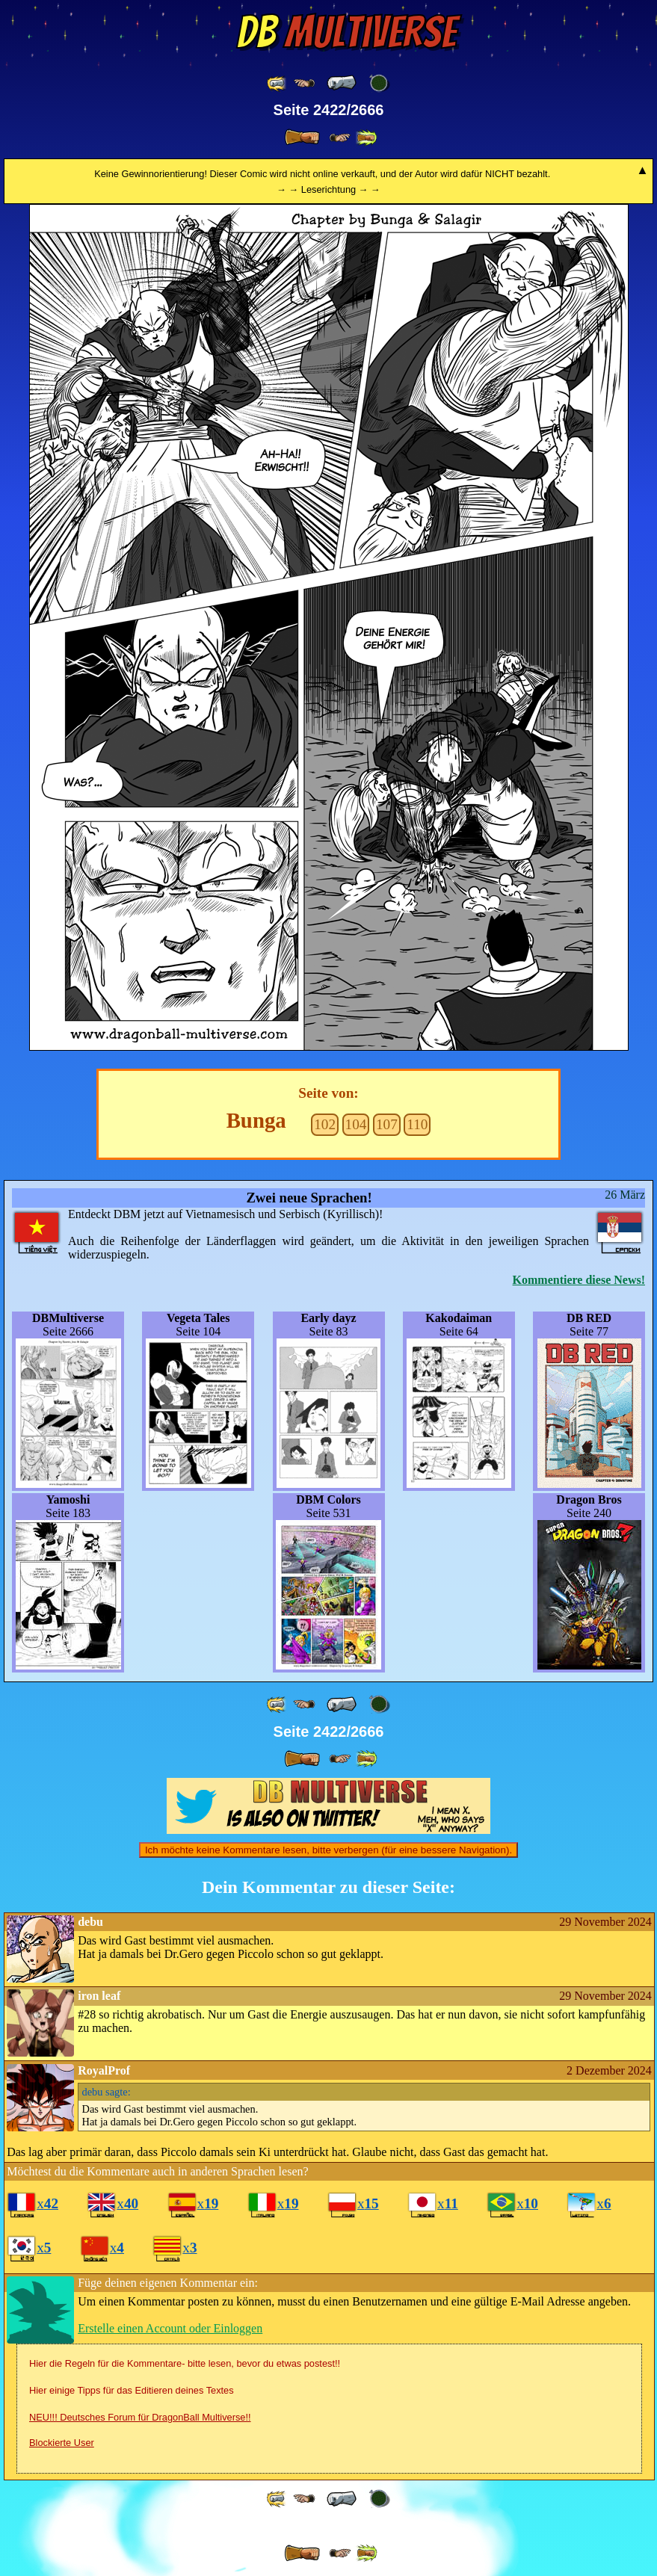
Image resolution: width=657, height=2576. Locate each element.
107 (387, 1124)
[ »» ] (366, 138)
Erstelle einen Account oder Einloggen (170, 2328)
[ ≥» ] (340, 138)
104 (356, 1124)
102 (325, 1124)
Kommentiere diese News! (579, 1279)
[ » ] (302, 137)
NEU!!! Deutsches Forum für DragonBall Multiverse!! (140, 2417)
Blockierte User (61, 2442)
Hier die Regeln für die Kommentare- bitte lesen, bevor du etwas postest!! (184, 2363)
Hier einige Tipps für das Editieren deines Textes (131, 2390)
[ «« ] (277, 83)
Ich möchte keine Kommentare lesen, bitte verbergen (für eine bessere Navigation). (328, 1850)
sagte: (106, 2092)
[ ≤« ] (304, 83)
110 (417, 1124)
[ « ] (341, 83)
